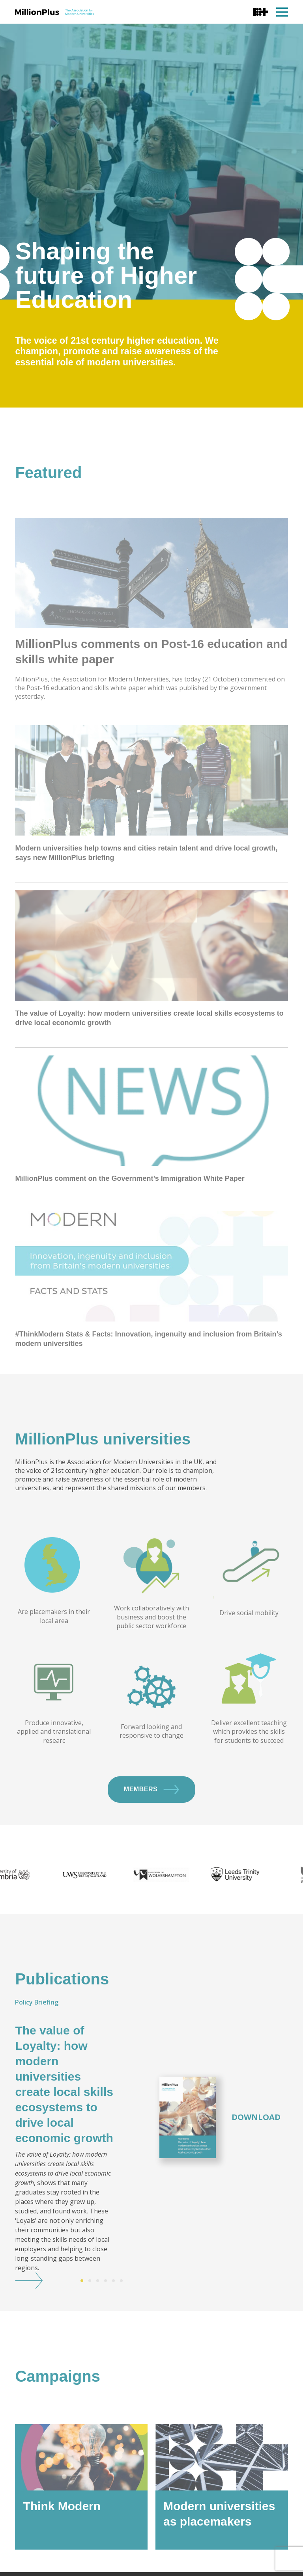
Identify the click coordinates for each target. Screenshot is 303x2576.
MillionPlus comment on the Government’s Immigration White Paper (129, 1236)
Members (151, 1818)
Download (256, 2145)
